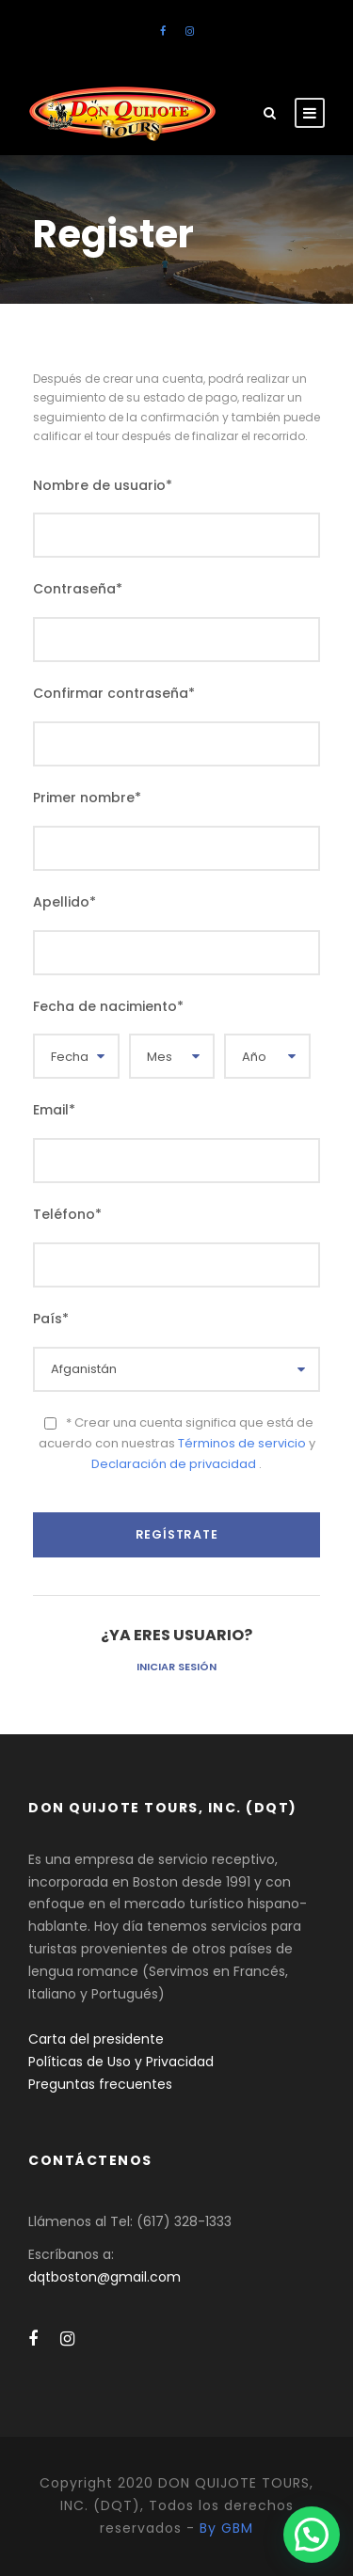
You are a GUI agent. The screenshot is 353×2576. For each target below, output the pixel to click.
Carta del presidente (96, 2039)
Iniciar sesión (176, 1666)
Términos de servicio (243, 1443)
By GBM (226, 2528)
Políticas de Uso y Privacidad (121, 2061)
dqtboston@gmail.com (104, 2277)
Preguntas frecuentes (100, 2084)
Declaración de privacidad (175, 1464)
